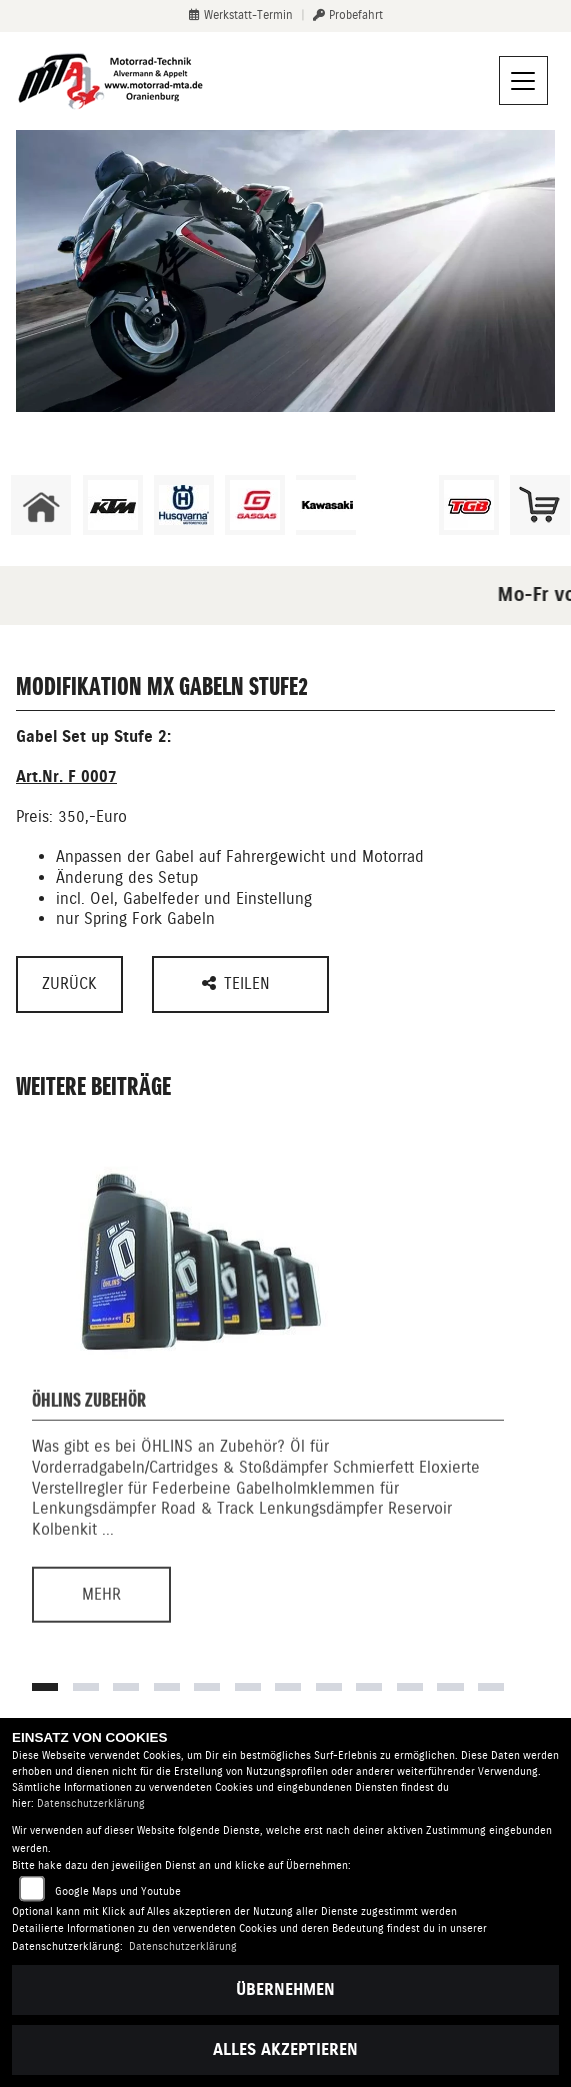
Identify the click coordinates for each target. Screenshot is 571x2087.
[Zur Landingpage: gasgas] (255, 505)
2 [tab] (86, 1687)
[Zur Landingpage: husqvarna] (184, 505)
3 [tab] (126, 1687)
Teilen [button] (238, 983)
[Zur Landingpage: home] (41, 505)
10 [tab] (410, 1687)
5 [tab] (207, 1687)
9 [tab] (369, 1687)
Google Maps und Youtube (118, 1891)
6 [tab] (248, 1687)
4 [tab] (167, 1687)
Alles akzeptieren (285, 2049)
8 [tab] (329, 1687)
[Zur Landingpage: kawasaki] (326, 505)
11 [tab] (450, 1687)
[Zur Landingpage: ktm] (113, 505)
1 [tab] (45, 1687)
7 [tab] (288, 1687)
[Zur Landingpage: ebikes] (397, 505)
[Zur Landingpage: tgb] (469, 505)
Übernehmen (285, 1989)
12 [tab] (491, 1687)
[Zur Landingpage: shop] (540, 505)
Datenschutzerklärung (91, 1803)
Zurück (69, 983)
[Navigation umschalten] (524, 81)
